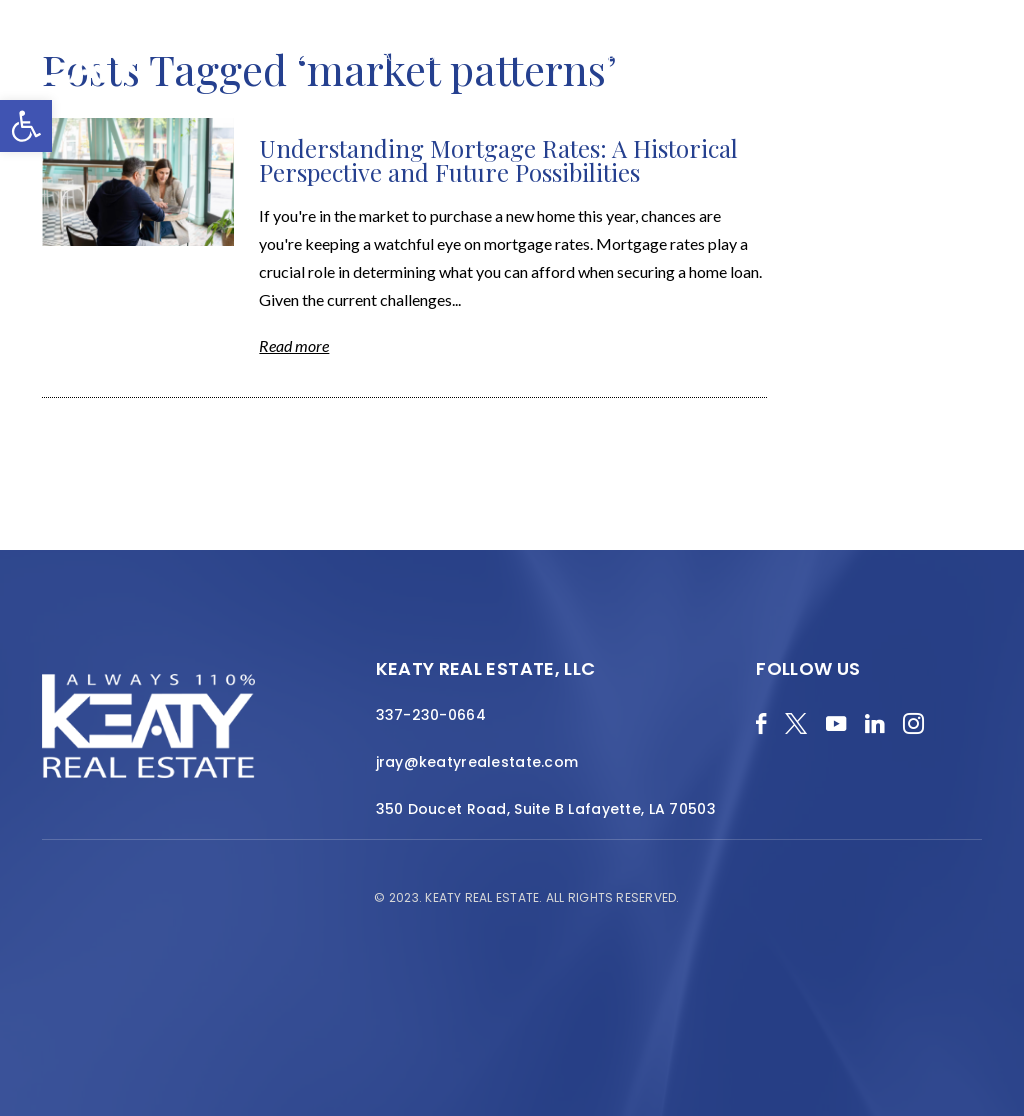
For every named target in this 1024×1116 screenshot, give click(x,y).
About (481, 57)
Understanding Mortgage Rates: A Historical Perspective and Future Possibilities (498, 160)
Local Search (715, 57)
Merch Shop (234, 57)
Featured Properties (587, 57)
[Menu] (994, 80)
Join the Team (908, 57)
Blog (305, 57)
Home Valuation (390, 57)
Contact (943, 67)
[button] (26, 126)
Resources (810, 57)
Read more (294, 345)
